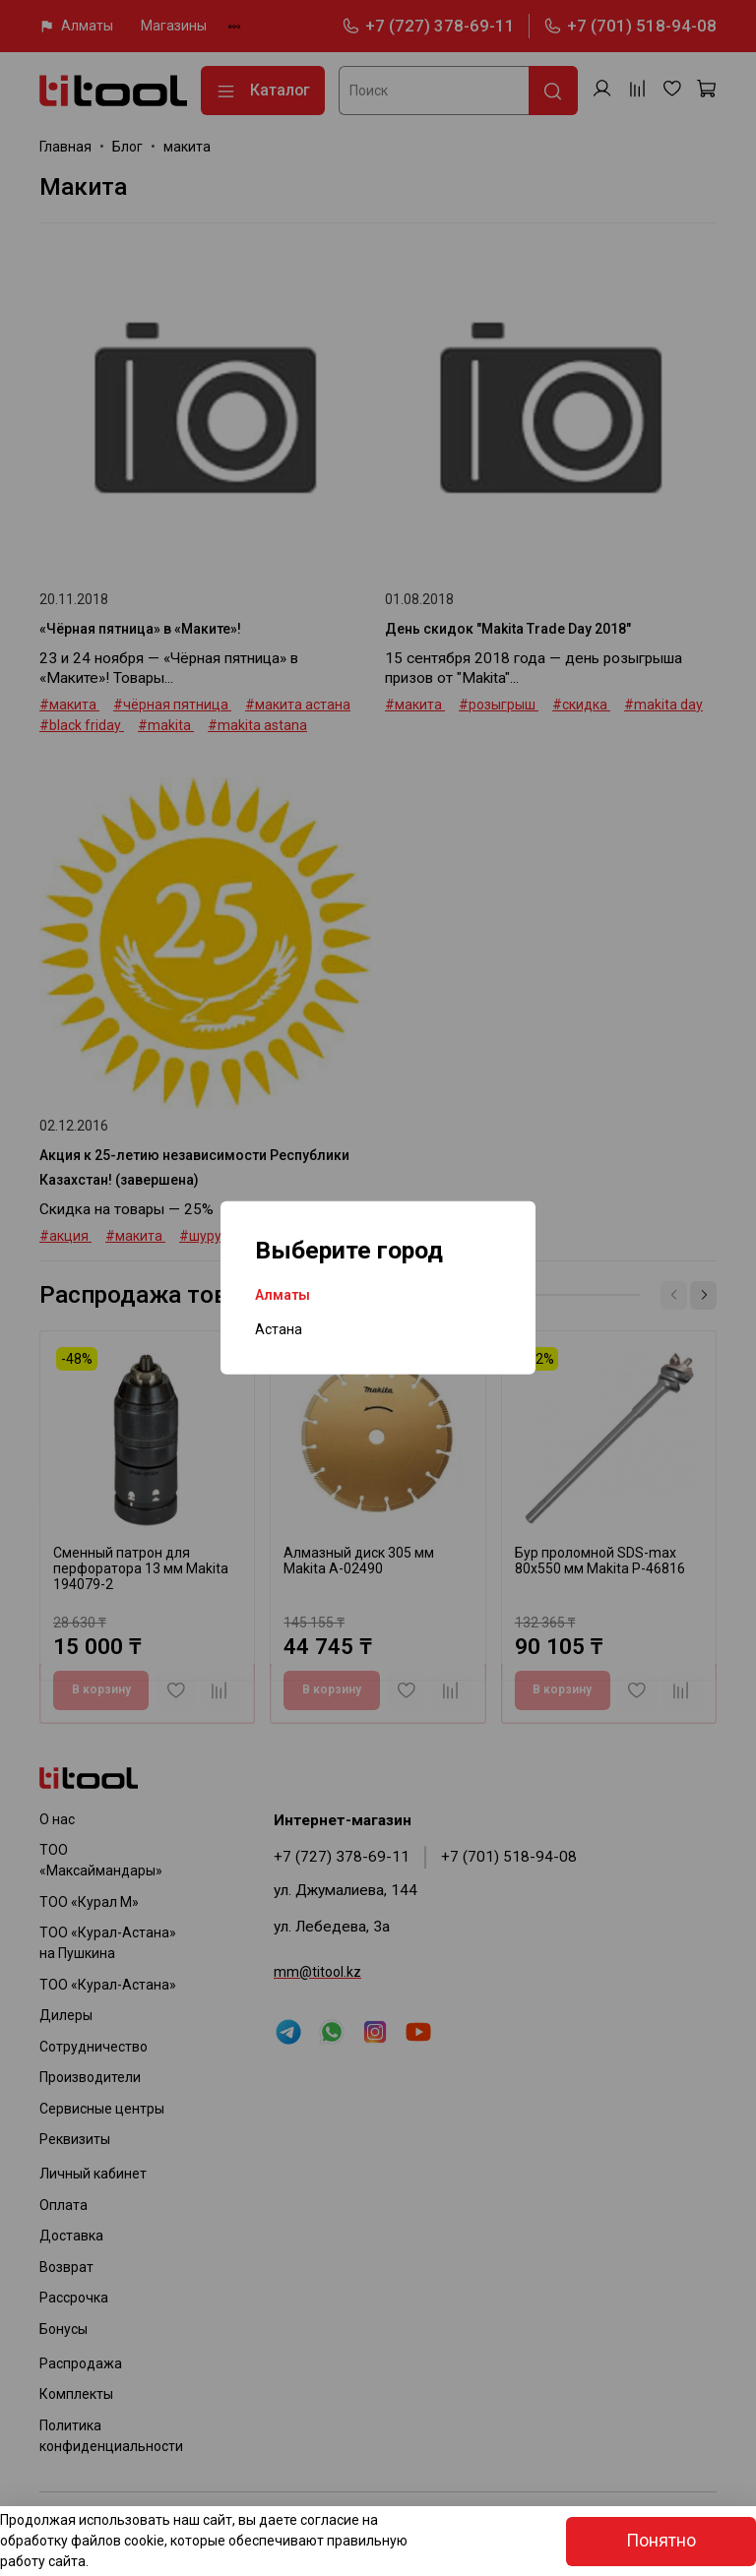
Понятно (661, 2540)
